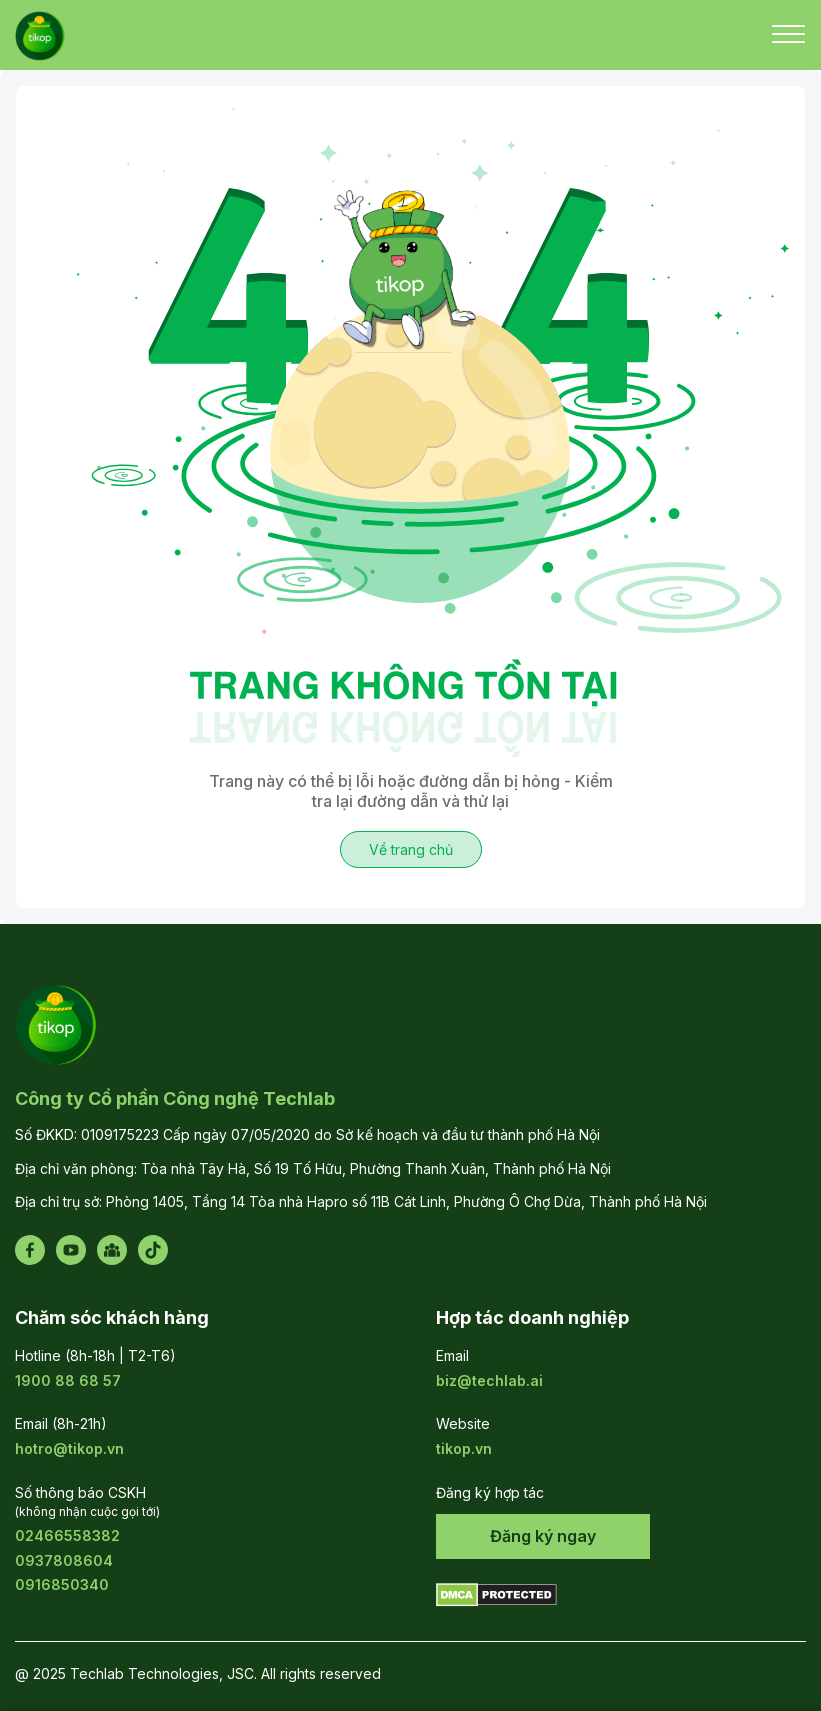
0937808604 (64, 1560)
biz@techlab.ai (489, 1380)
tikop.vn (464, 1448)
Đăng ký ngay (543, 1536)
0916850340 (62, 1584)
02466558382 (67, 1535)
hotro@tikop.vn (69, 1448)
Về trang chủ (411, 849)
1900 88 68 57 (68, 1380)
